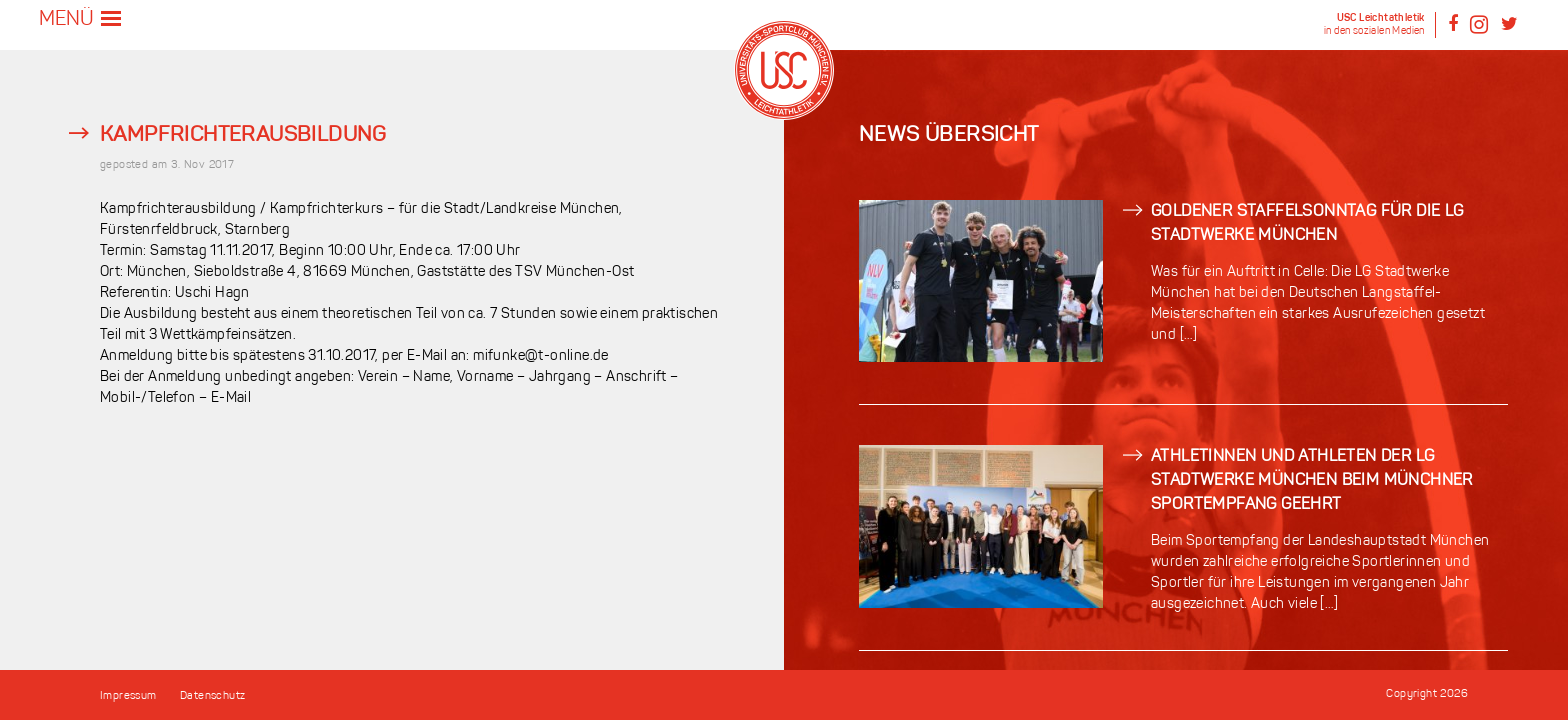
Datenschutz (212, 696)
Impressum (128, 696)
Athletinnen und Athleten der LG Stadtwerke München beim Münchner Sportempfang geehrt (1312, 481)
